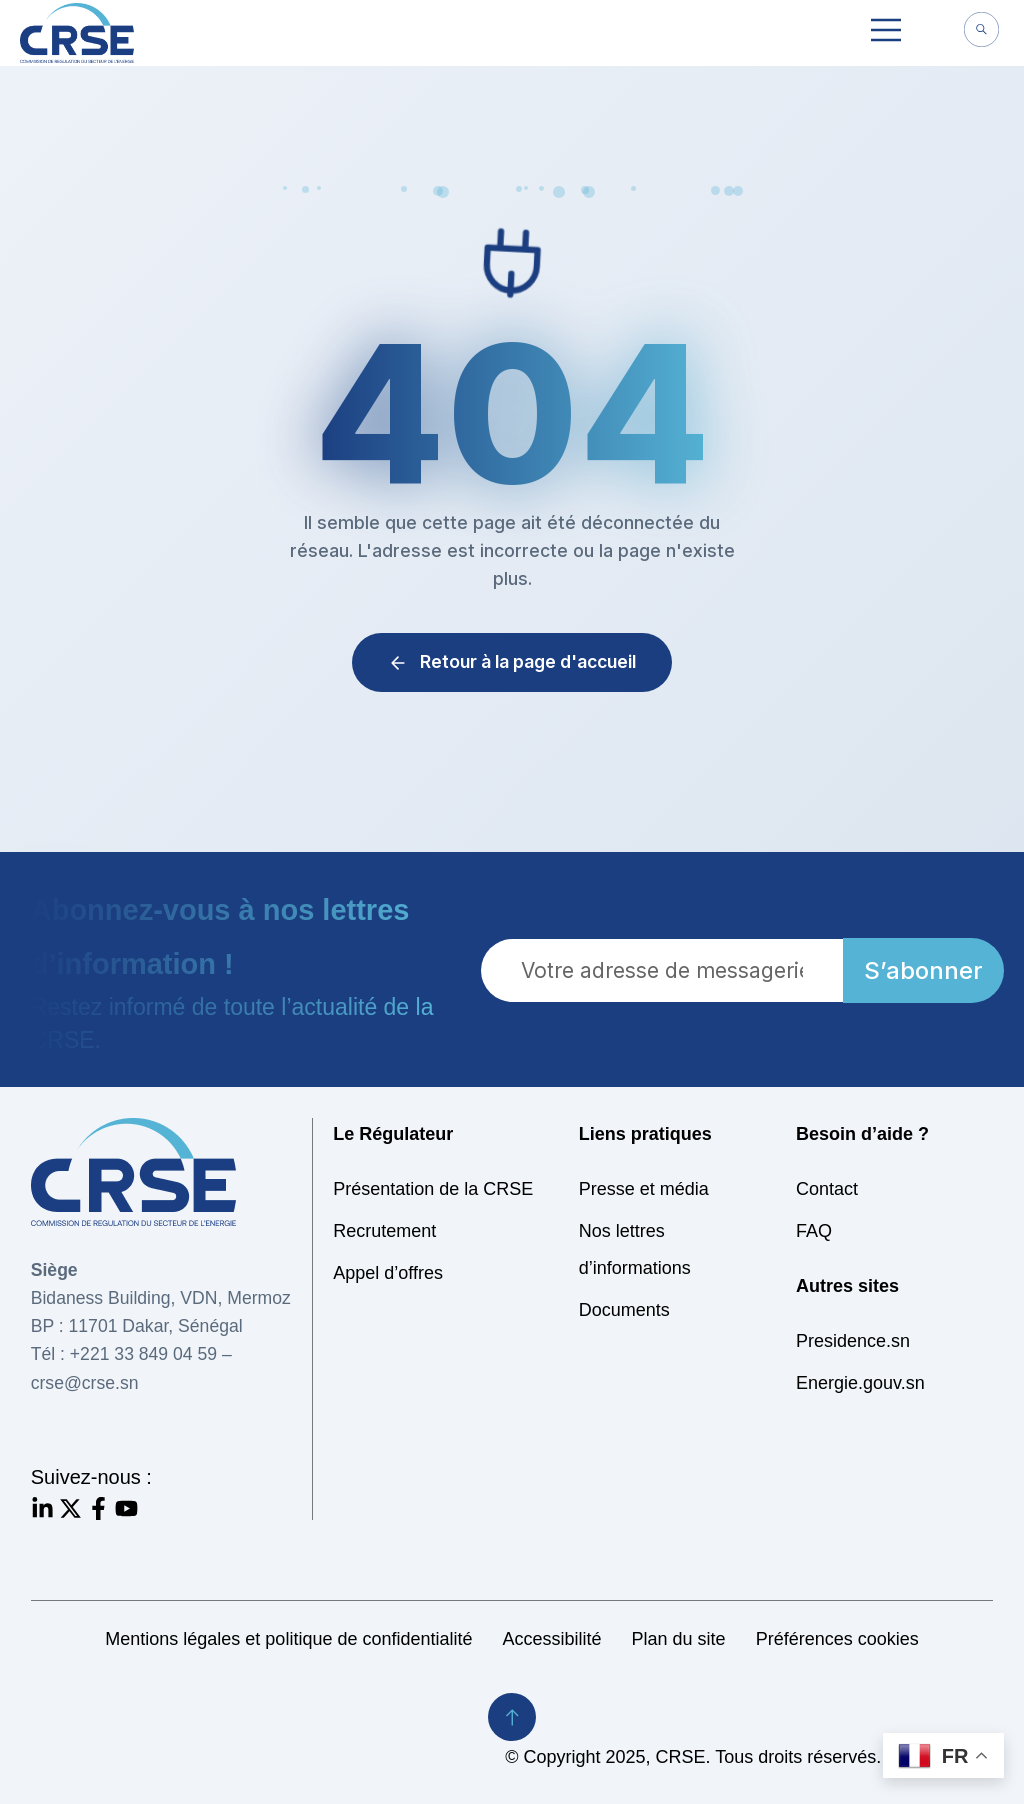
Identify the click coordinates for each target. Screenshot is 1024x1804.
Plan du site (679, 1639)
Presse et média (644, 1189)
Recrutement (384, 1231)
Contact (827, 1189)
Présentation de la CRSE (433, 1189)
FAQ (814, 1231)
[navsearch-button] (981, 32)
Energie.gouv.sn (860, 1383)
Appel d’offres (388, 1273)
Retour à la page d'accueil (512, 661)
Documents (624, 1310)
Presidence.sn (853, 1341)
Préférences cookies (837, 1639)
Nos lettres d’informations (635, 1249)
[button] (886, 33)
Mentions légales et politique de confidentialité (288, 1639)
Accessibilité (552, 1639)
